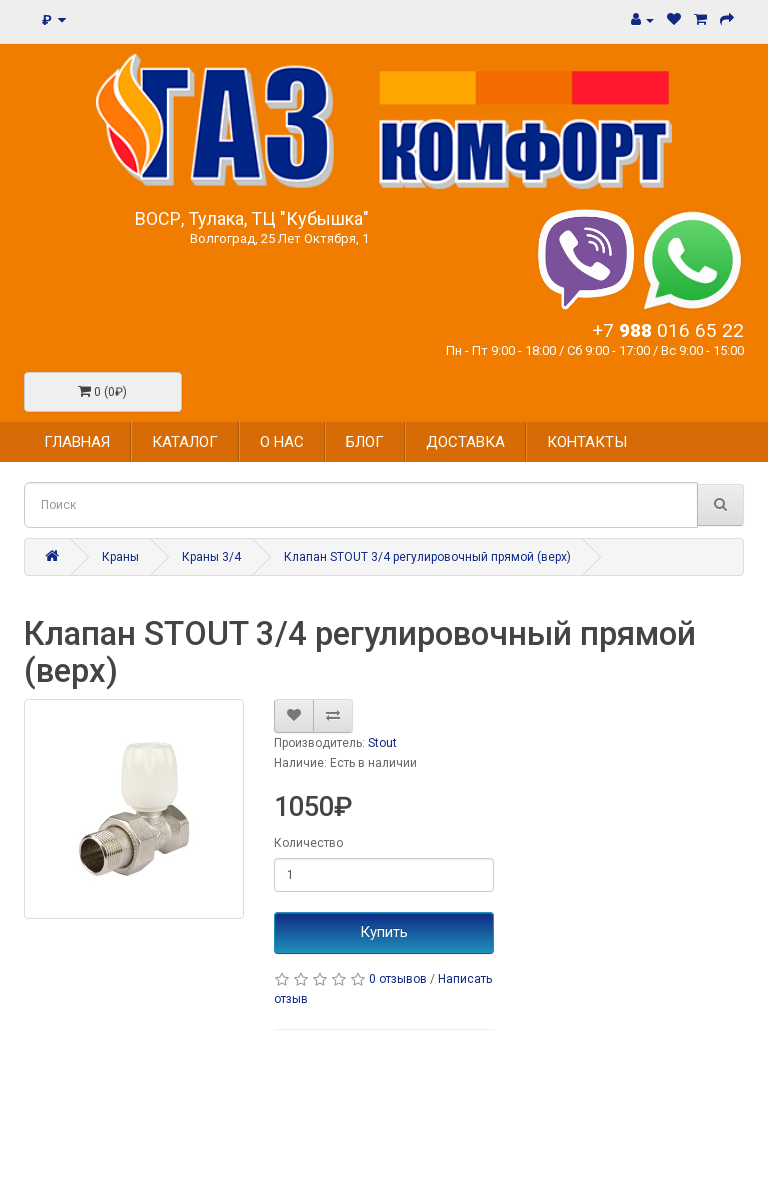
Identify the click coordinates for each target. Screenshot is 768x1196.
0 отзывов (398, 979)
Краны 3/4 (211, 557)
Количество (308, 843)
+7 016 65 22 (668, 330)
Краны (120, 557)
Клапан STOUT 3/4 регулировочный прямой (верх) (427, 557)
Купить (384, 932)
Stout (382, 743)
